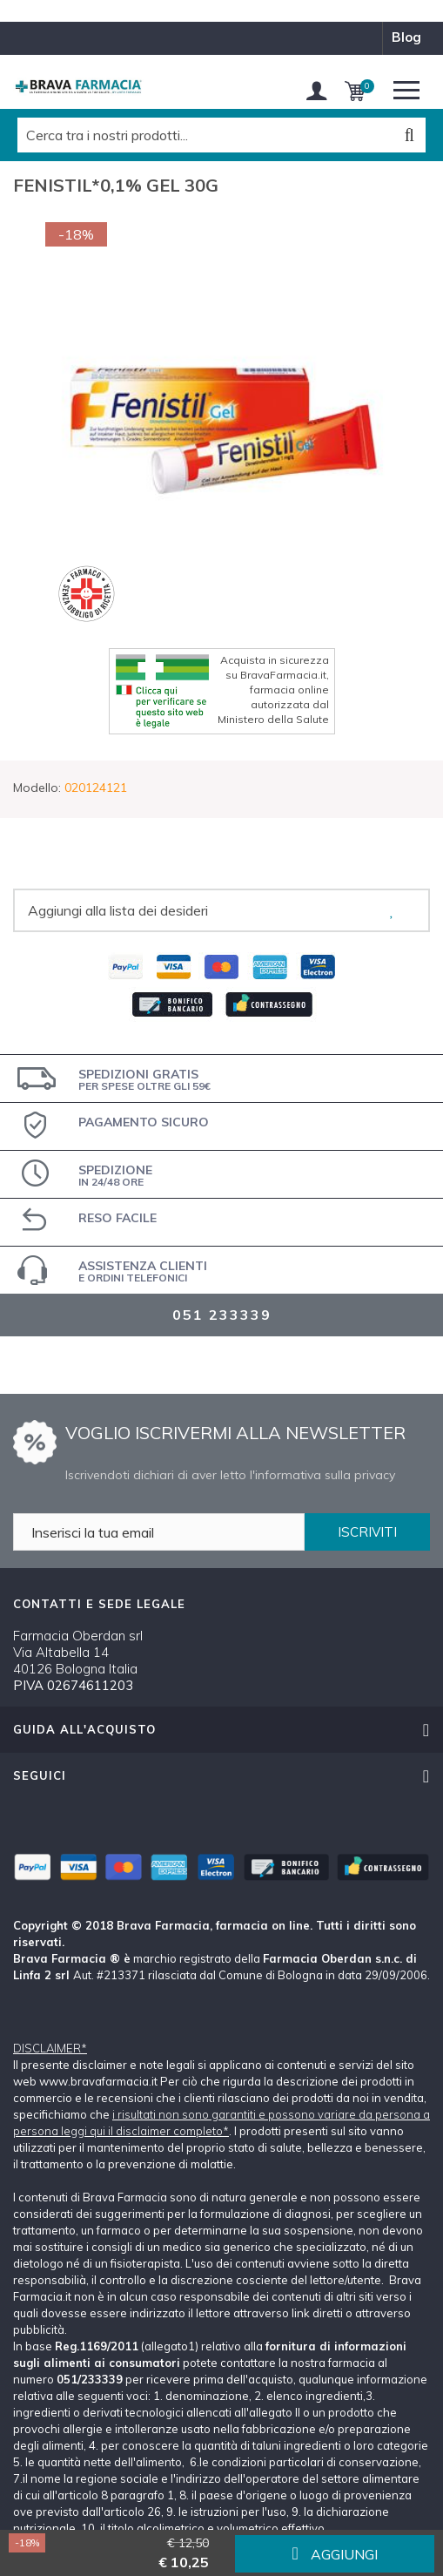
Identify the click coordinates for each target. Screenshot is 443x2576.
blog (406, 37)
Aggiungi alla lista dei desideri (118, 910)
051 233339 (222, 1314)
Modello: (37, 787)
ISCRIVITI (367, 1532)
